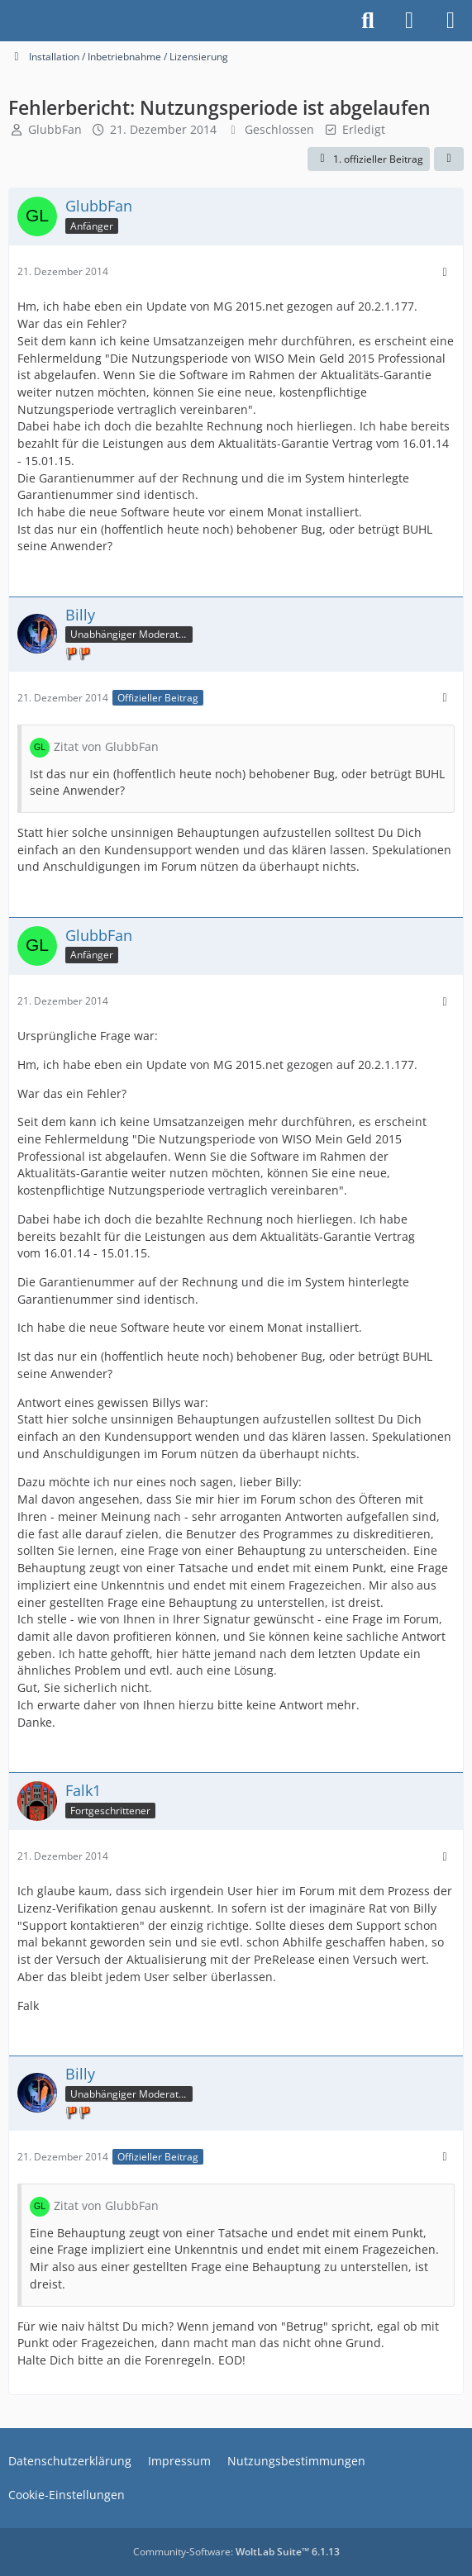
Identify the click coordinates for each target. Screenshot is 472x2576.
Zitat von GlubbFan (106, 746)
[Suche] (367, 20)
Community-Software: (236, 2552)
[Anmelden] (409, 20)
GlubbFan (55, 129)
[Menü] (450, 20)
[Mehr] (444, 272)
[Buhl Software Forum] (8, 20)
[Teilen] (449, 159)
